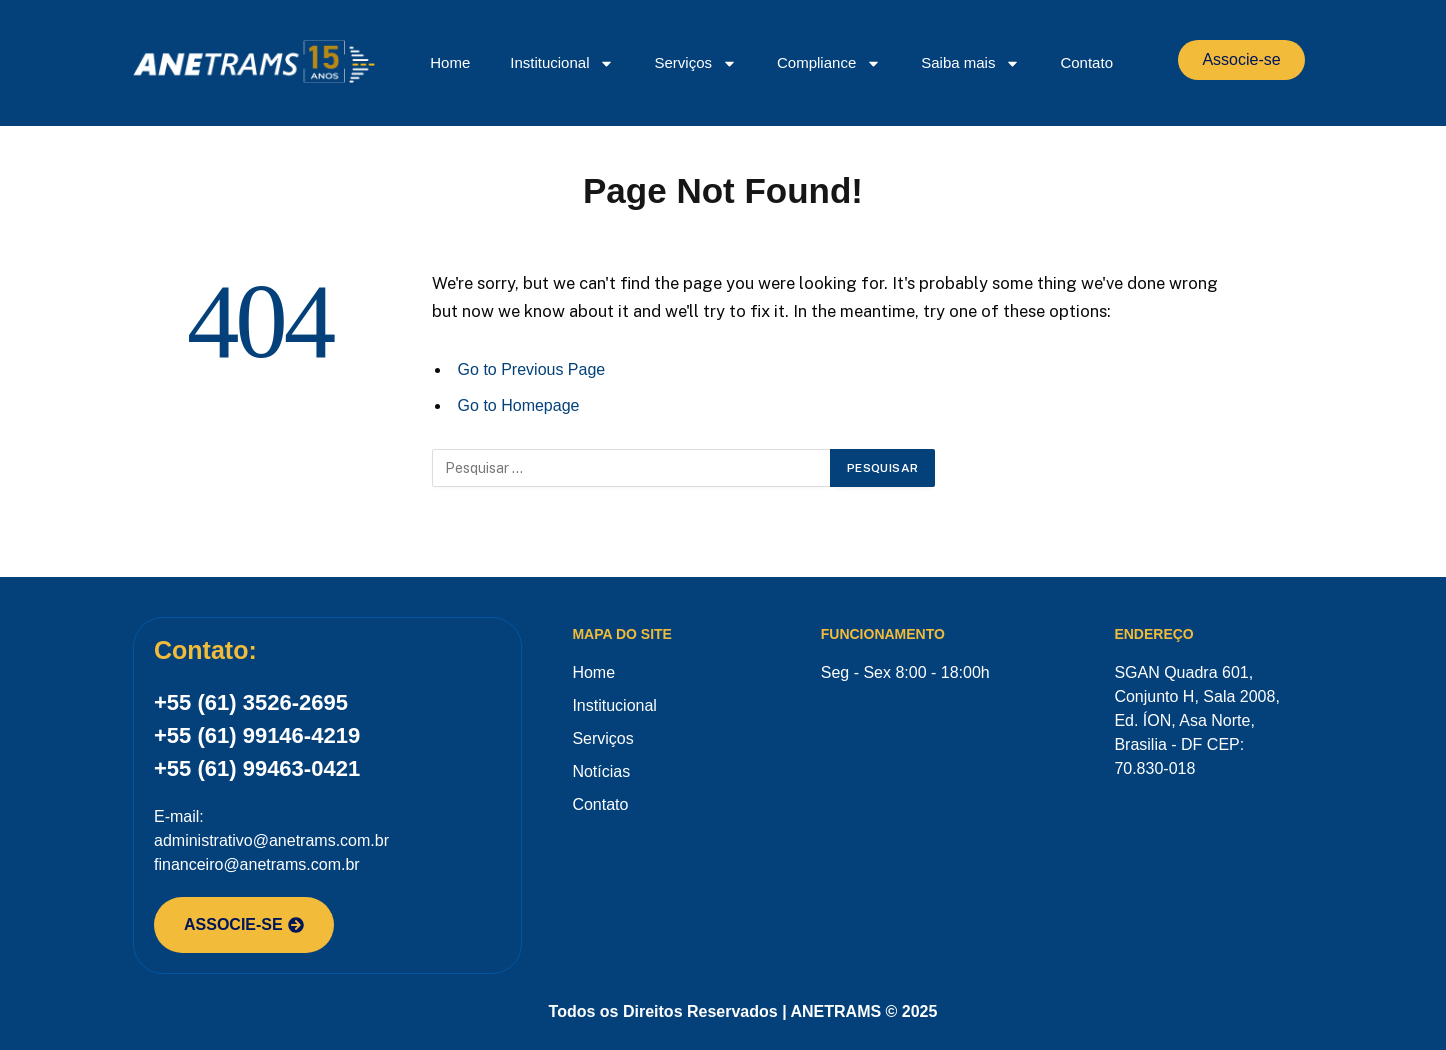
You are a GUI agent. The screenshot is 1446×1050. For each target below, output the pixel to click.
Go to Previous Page (532, 369)
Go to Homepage (519, 405)
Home (450, 62)
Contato (1086, 62)
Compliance (829, 63)
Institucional (562, 63)
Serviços (695, 63)
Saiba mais (970, 63)
